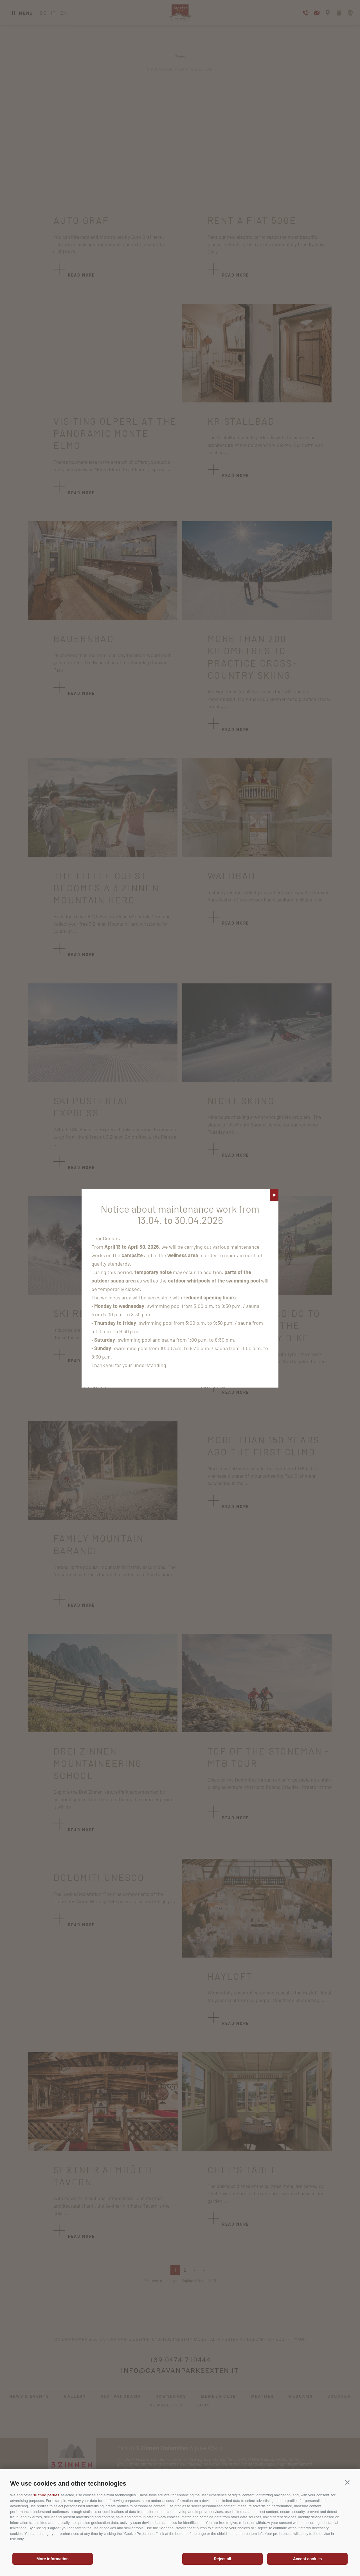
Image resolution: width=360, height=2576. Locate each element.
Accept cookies (307, 2559)
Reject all (222, 2559)
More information (53, 2559)
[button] (347, 2482)
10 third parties (46, 2495)
